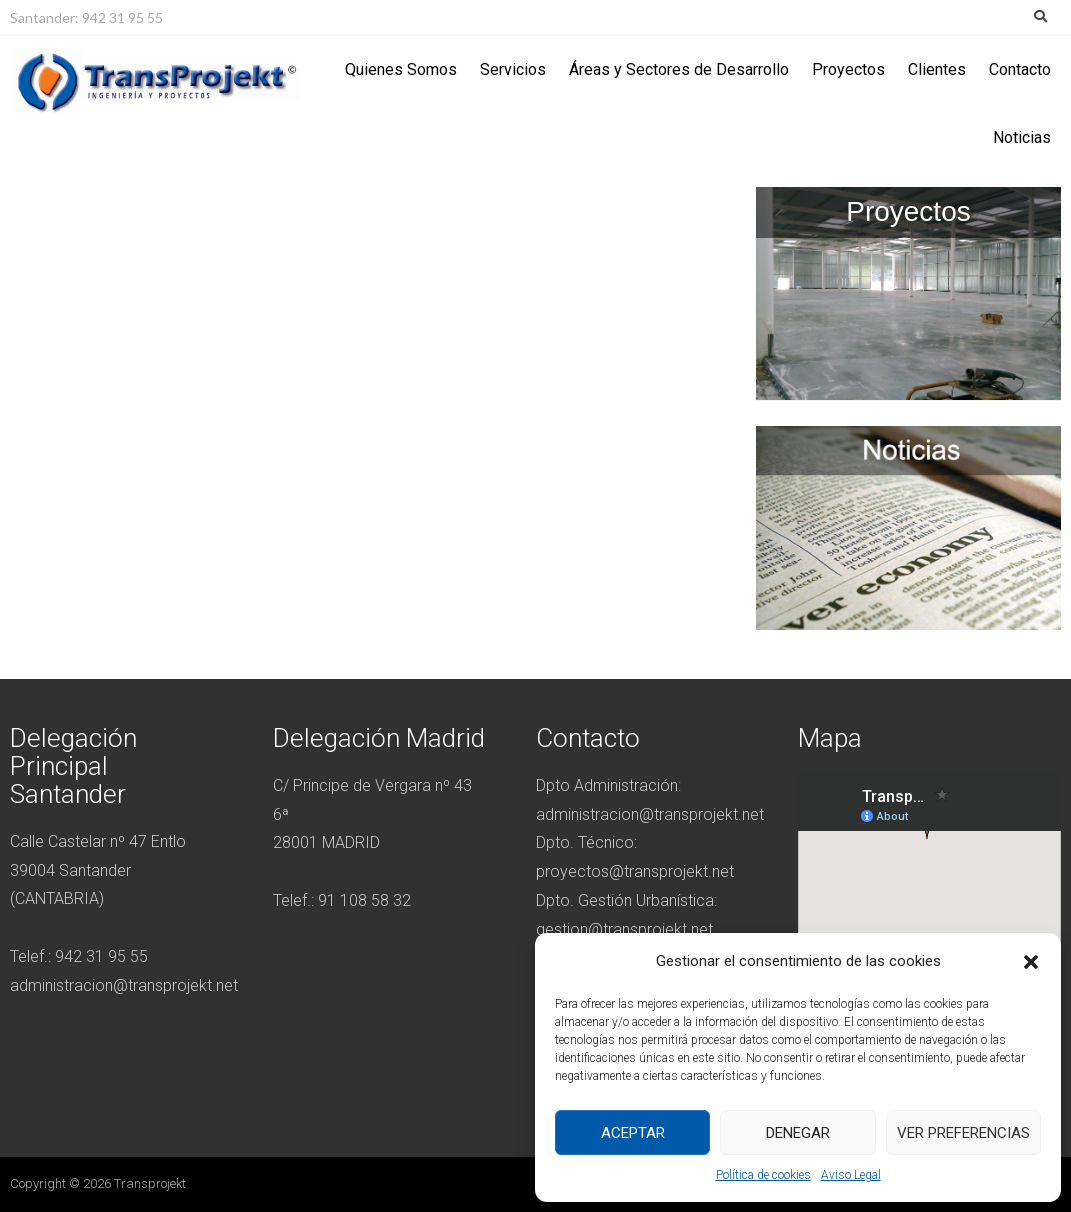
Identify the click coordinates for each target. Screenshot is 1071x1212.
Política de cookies (763, 1175)
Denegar (798, 1133)
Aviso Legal (851, 1175)
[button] (1031, 962)
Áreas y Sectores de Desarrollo (679, 69)
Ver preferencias (963, 1133)
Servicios (513, 69)
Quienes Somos (401, 69)
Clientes (937, 69)
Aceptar (633, 1133)
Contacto (1020, 69)
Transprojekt (150, 1183)
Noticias (1022, 137)
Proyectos (848, 69)
